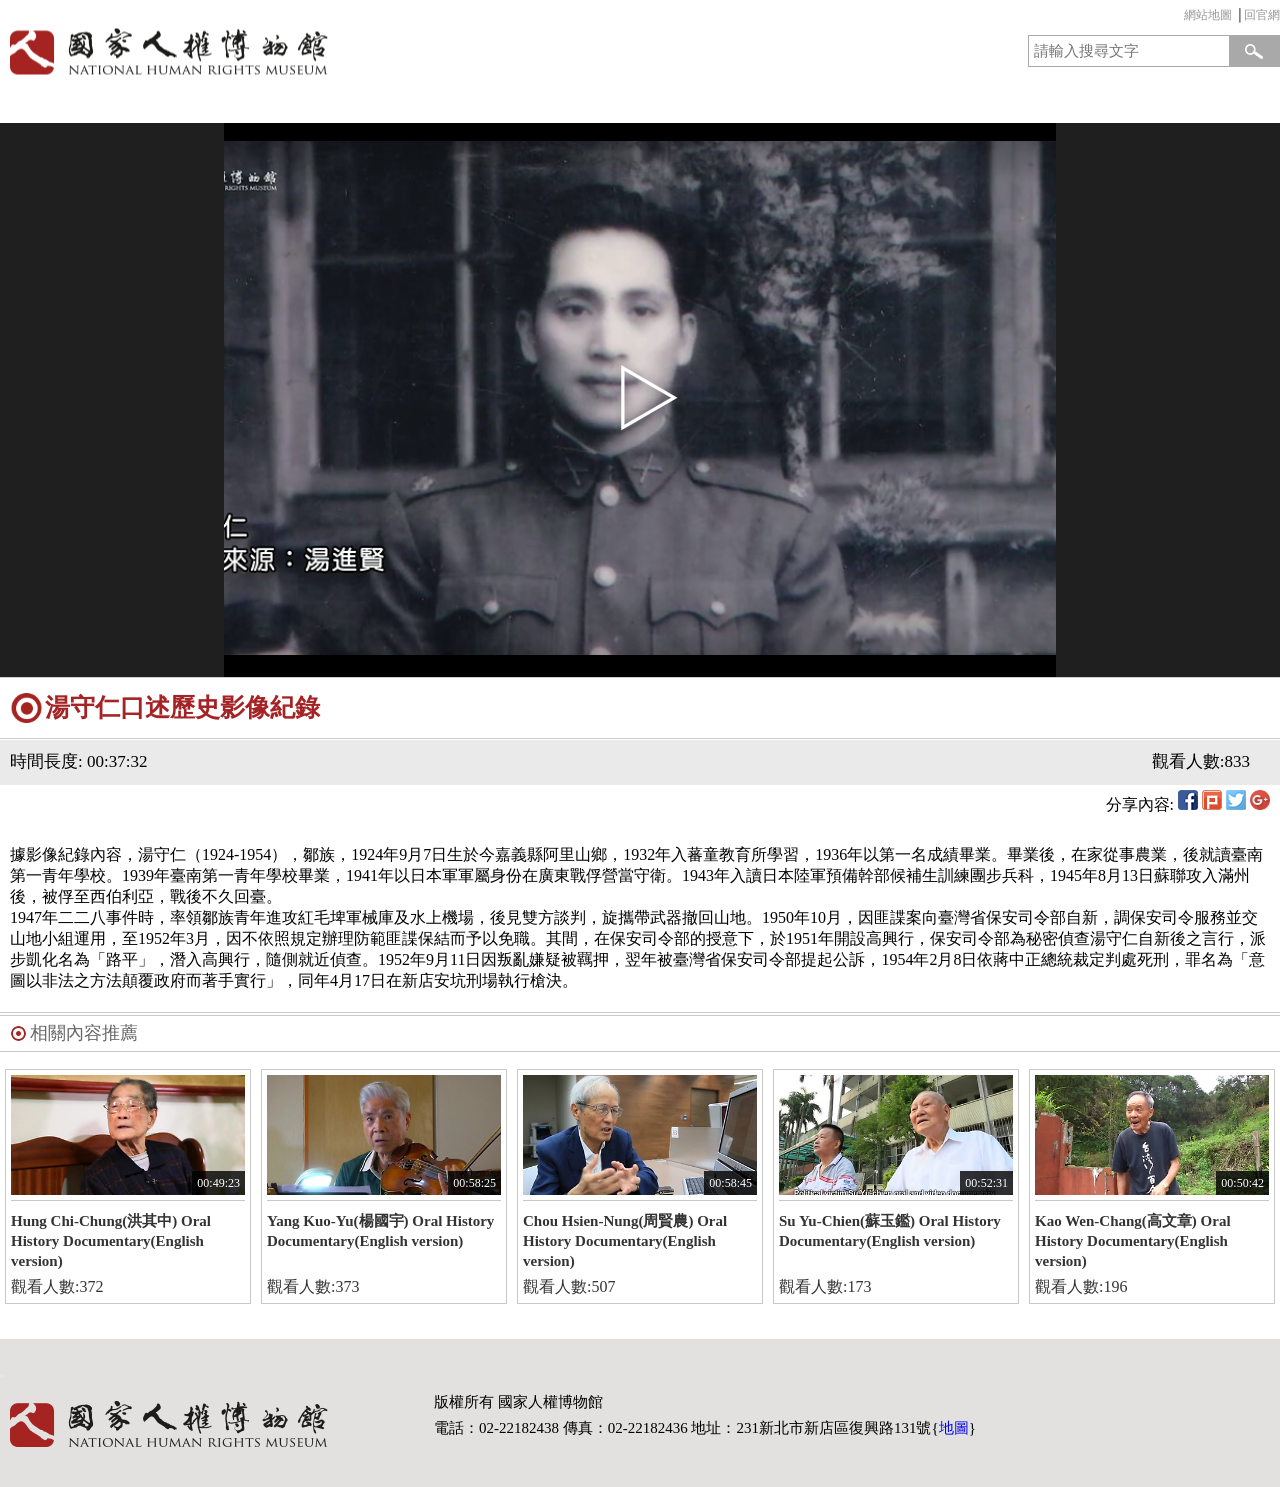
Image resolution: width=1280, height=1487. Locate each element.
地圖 (954, 1428)
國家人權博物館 (313, 51)
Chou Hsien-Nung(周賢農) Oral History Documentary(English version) (625, 1241)
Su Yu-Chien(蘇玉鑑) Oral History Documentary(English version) (890, 1231)
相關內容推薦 (84, 1033)
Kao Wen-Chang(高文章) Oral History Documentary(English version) (1133, 1241)
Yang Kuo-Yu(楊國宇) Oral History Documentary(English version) (380, 1231)
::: (1179, 17)
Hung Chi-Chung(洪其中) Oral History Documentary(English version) (111, 1241)
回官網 (1262, 15)
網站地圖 (1208, 15)
